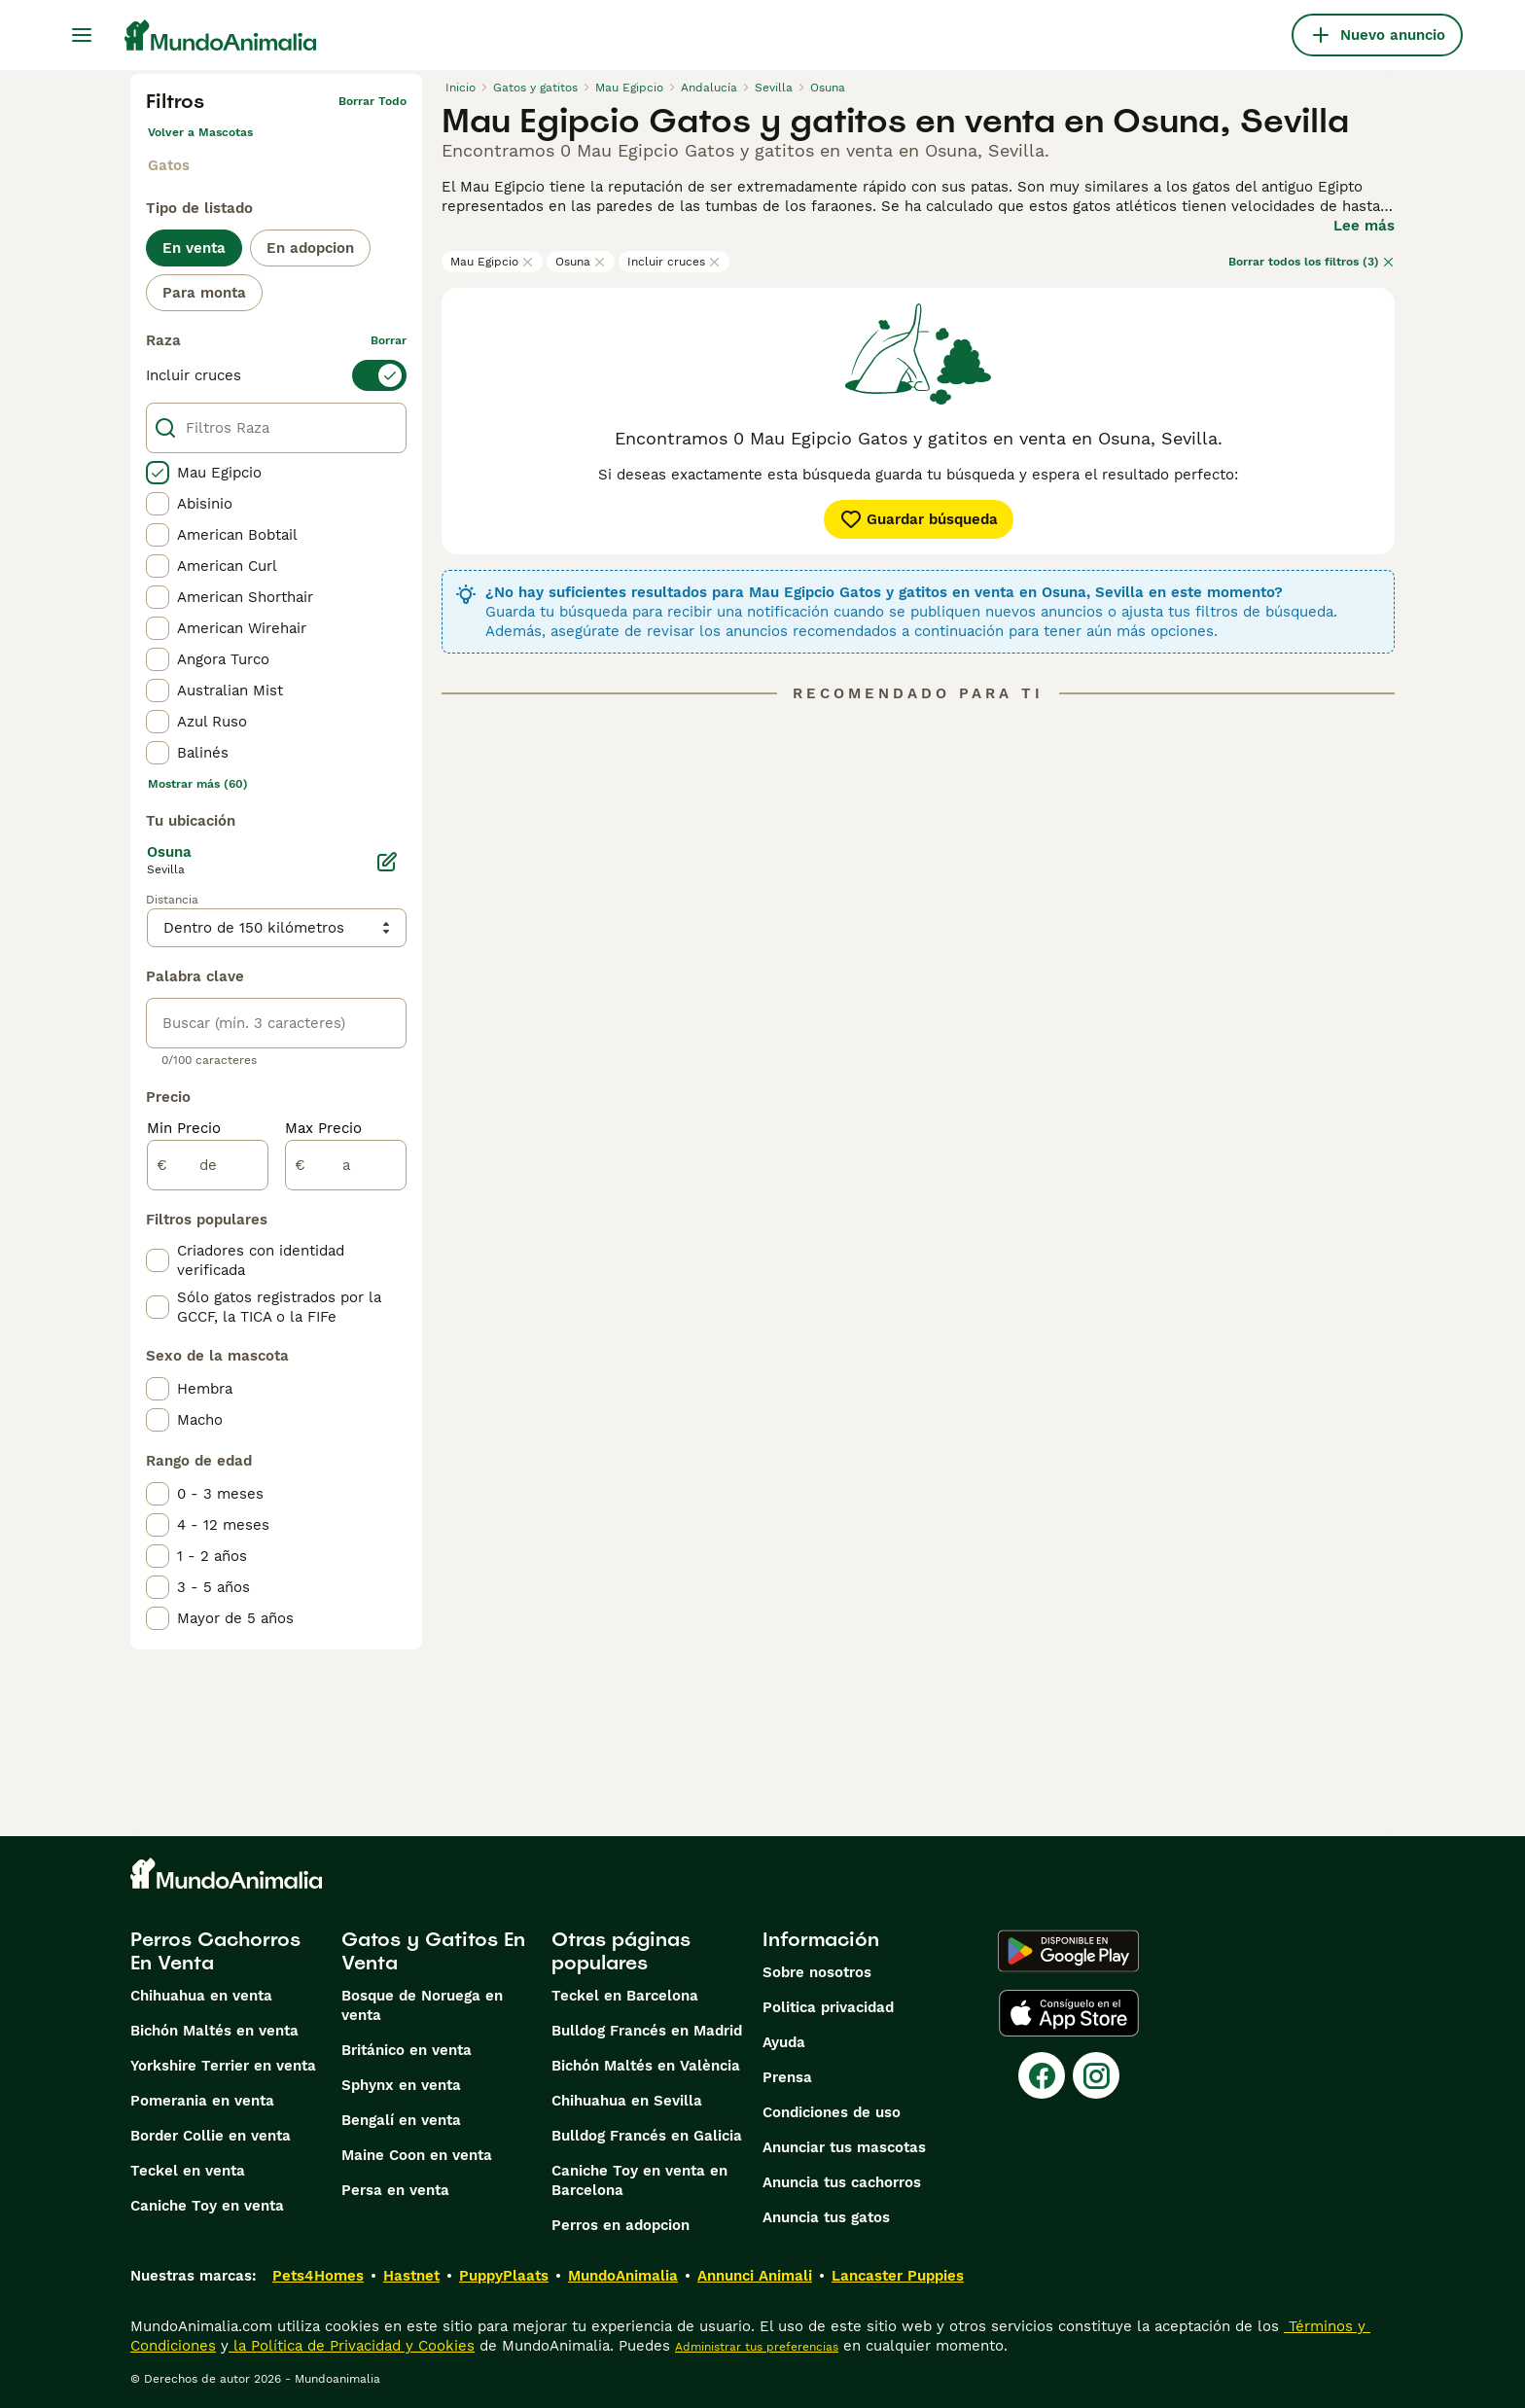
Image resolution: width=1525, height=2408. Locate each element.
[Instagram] (1096, 2075)
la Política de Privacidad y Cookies (352, 2346)
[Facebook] (1041, 2075)
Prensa (787, 2077)
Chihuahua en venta (201, 1995)
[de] (207, 1165)
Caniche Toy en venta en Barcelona (639, 2180)
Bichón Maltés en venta (214, 2030)
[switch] (276, 375)
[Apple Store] (1069, 2013)
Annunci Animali (754, 2275)
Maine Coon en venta (416, 2155)
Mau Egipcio (492, 261)
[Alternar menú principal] (81, 35)
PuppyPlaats (504, 2275)
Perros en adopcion (620, 2225)
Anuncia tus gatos (826, 2217)
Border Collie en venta (210, 2135)
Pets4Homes (318, 2275)
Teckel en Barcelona (624, 1995)
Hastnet (411, 2275)
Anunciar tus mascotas (844, 2147)
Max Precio (323, 1128)
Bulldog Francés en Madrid (646, 2030)
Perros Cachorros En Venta (215, 1951)
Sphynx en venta (401, 2085)
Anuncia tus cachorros (841, 2182)
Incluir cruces (674, 261)
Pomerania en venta (202, 2100)
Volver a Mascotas (200, 132)
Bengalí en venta (401, 2120)
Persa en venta (395, 2190)
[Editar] (387, 861)
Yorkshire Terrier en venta (223, 2065)
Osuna (580, 261)
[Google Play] (1068, 1951)
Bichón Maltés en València (645, 2065)
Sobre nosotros (816, 1972)
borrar (389, 340)
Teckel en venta (187, 2170)
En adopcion (310, 248)
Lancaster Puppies (898, 2275)
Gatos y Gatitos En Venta (433, 1951)
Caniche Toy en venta (207, 2205)
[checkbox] (157, 472)
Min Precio (184, 1128)
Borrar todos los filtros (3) (1311, 261)
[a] (346, 1165)
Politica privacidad (828, 2007)
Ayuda (783, 2042)
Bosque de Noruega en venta (422, 2005)
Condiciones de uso (831, 2112)
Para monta (204, 292)
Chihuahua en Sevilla (626, 2100)
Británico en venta (406, 2050)
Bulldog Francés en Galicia (646, 2135)
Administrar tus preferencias (756, 2347)
